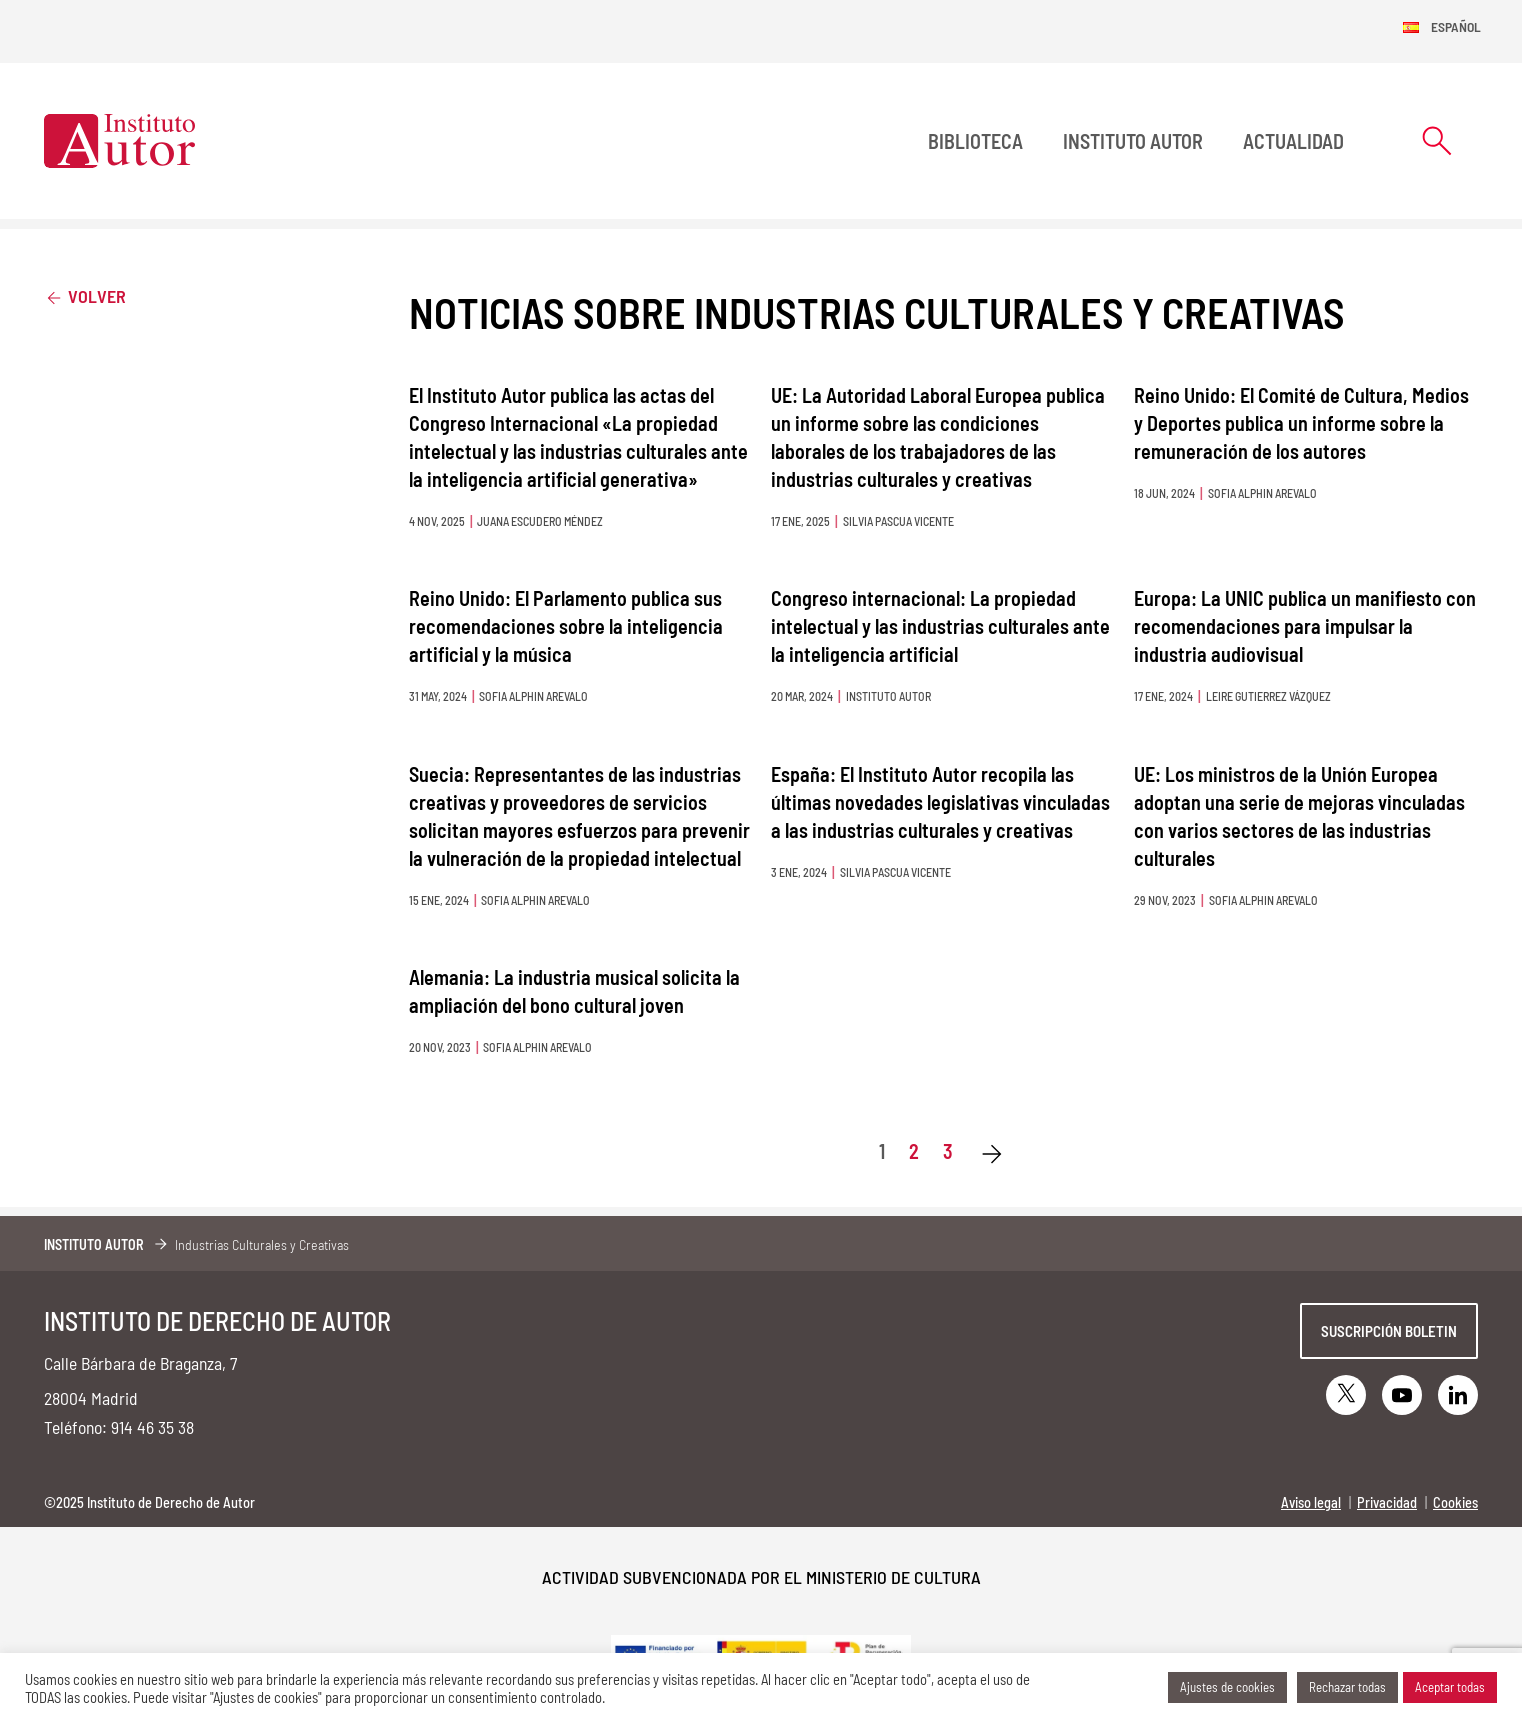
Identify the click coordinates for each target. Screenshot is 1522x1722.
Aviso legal (1311, 1502)
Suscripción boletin (1389, 1331)
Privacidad (1387, 1502)
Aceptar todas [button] (1450, 1687)
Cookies (1455, 1502)
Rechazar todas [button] (1347, 1687)
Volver (85, 295)
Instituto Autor (1133, 141)
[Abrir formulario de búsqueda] (1437, 140)
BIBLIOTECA (975, 141)
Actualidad (1293, 141)
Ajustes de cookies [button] (1227, 1687)
